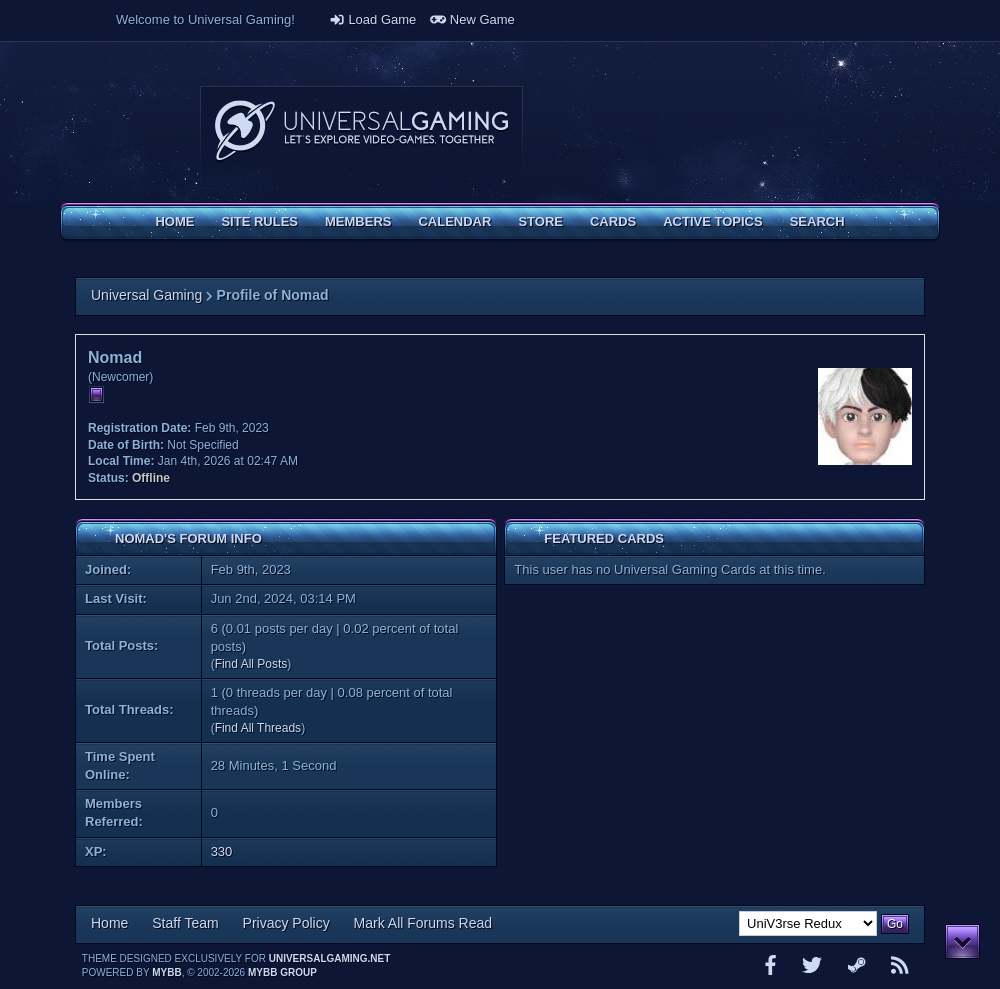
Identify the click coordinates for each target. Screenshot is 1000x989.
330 (222, 851)
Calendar (454, 221)
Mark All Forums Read (423, 923)
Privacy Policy (286, 923)
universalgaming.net (330, 958)
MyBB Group (282, 972)
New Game (472, 19)
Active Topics (712, 221)
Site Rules (259, 221)
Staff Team (185, 923)
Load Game (373, 19)
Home (174, 221)
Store (540, 221)
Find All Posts (251, 664)
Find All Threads (258, 728)
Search (817, 221)
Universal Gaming (146, 295)
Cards (613, 221)
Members (358, 221)
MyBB (166, 972)
